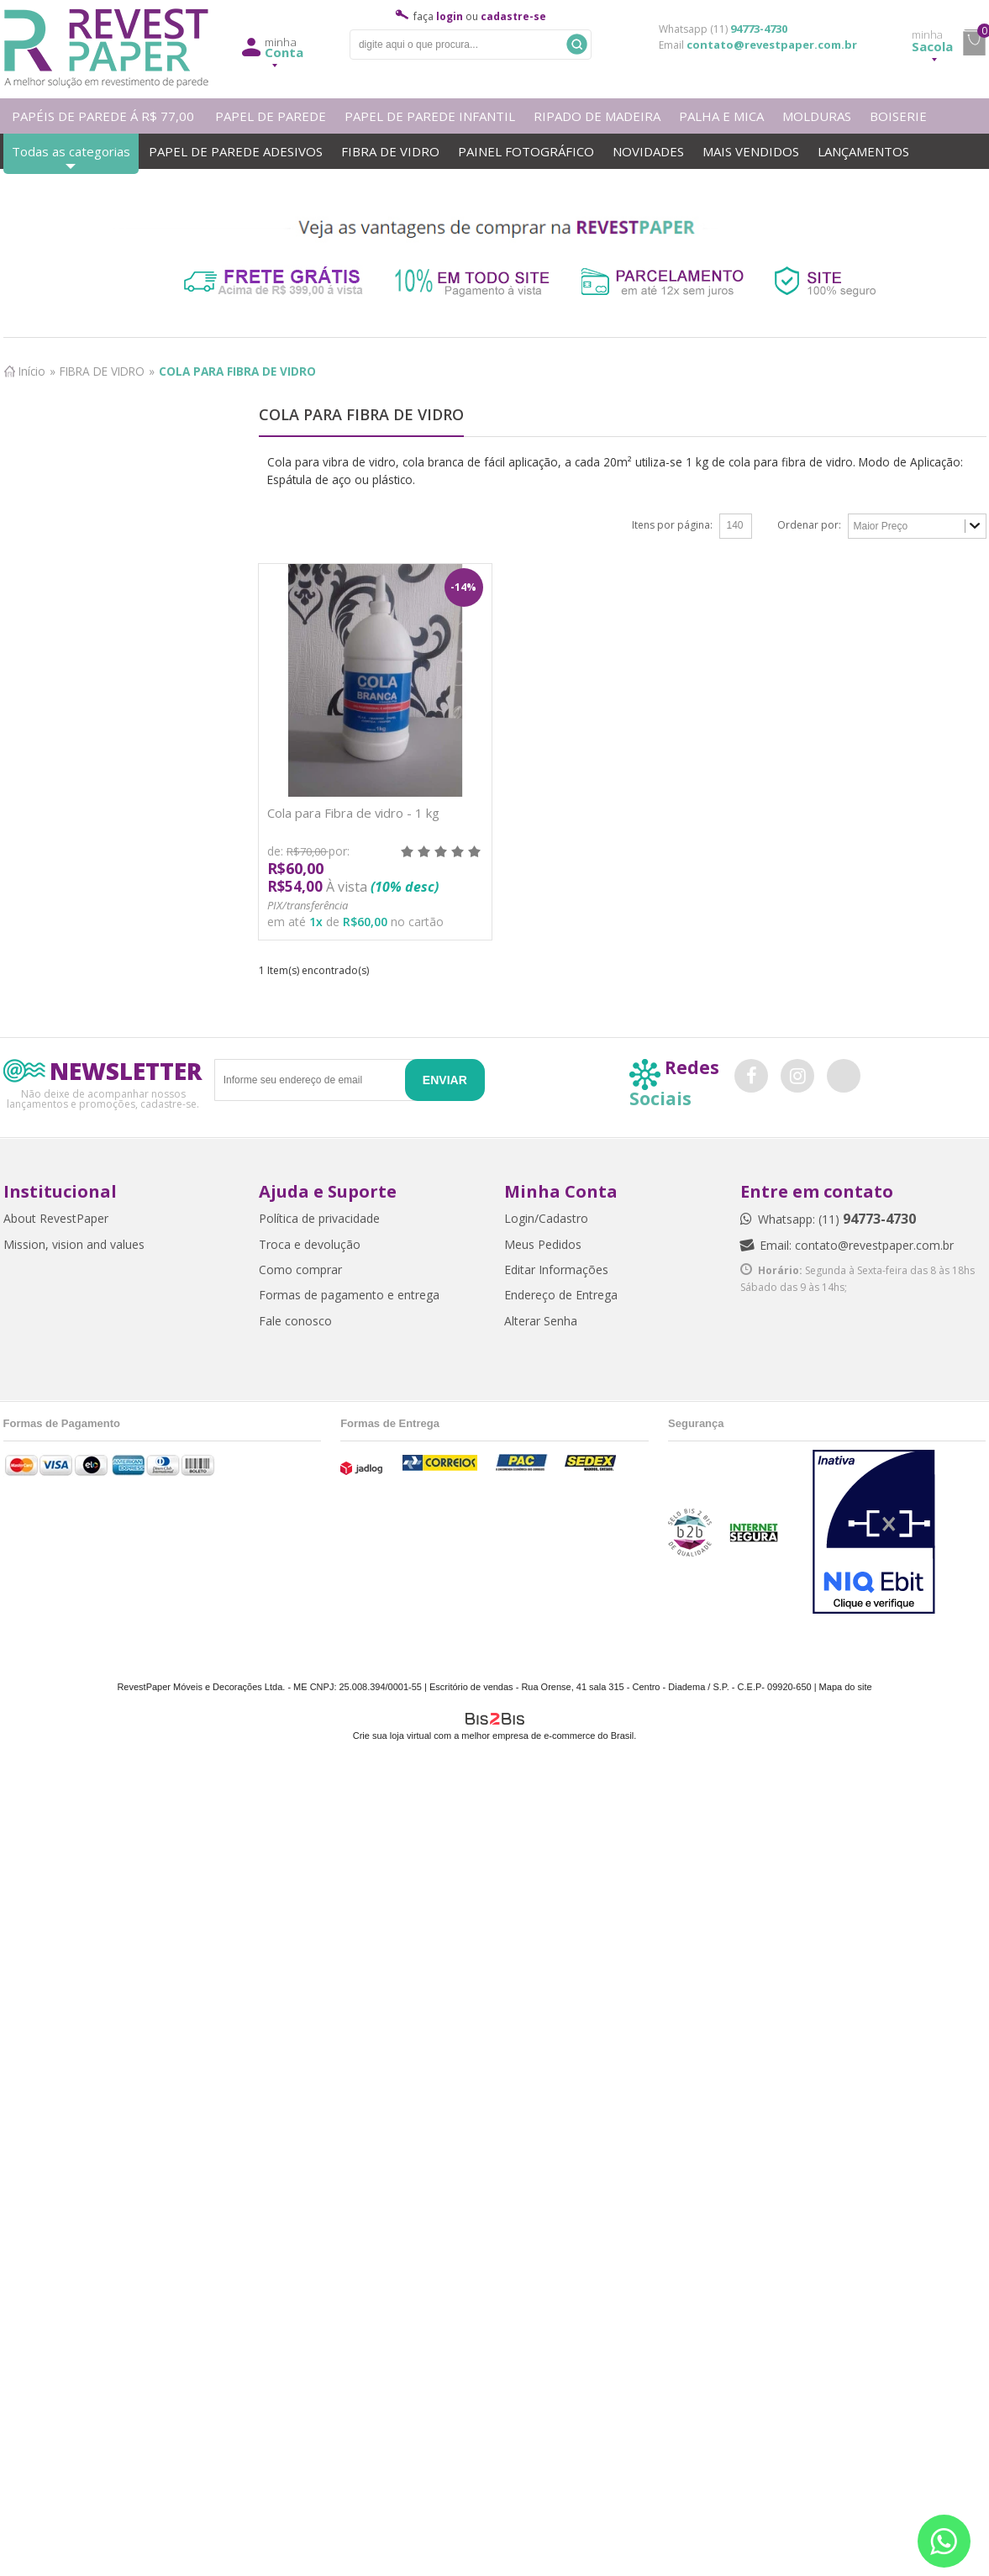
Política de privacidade (319, 1218)
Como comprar (300, 1269)
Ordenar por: (809, 525)
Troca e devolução (309, 1244)
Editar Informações (556, 1269)
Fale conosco (295, 1321)
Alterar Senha (540, 1321)
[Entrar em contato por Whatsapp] (944, 2541)
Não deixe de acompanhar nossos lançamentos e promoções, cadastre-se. (103, 1098)
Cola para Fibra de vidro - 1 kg (353, 812)
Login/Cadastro (546, 1218)
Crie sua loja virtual (392, 1736)
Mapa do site (845, 1687)
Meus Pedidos (542, 1244)
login (449, 16)
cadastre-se (513, 16)
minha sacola (974, 42)
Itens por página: (672, 525)
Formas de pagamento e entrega (349, 1295)
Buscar (576, 44)
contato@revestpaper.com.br (772, 44)
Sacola (932, 41)
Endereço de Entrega (561, 1295)
